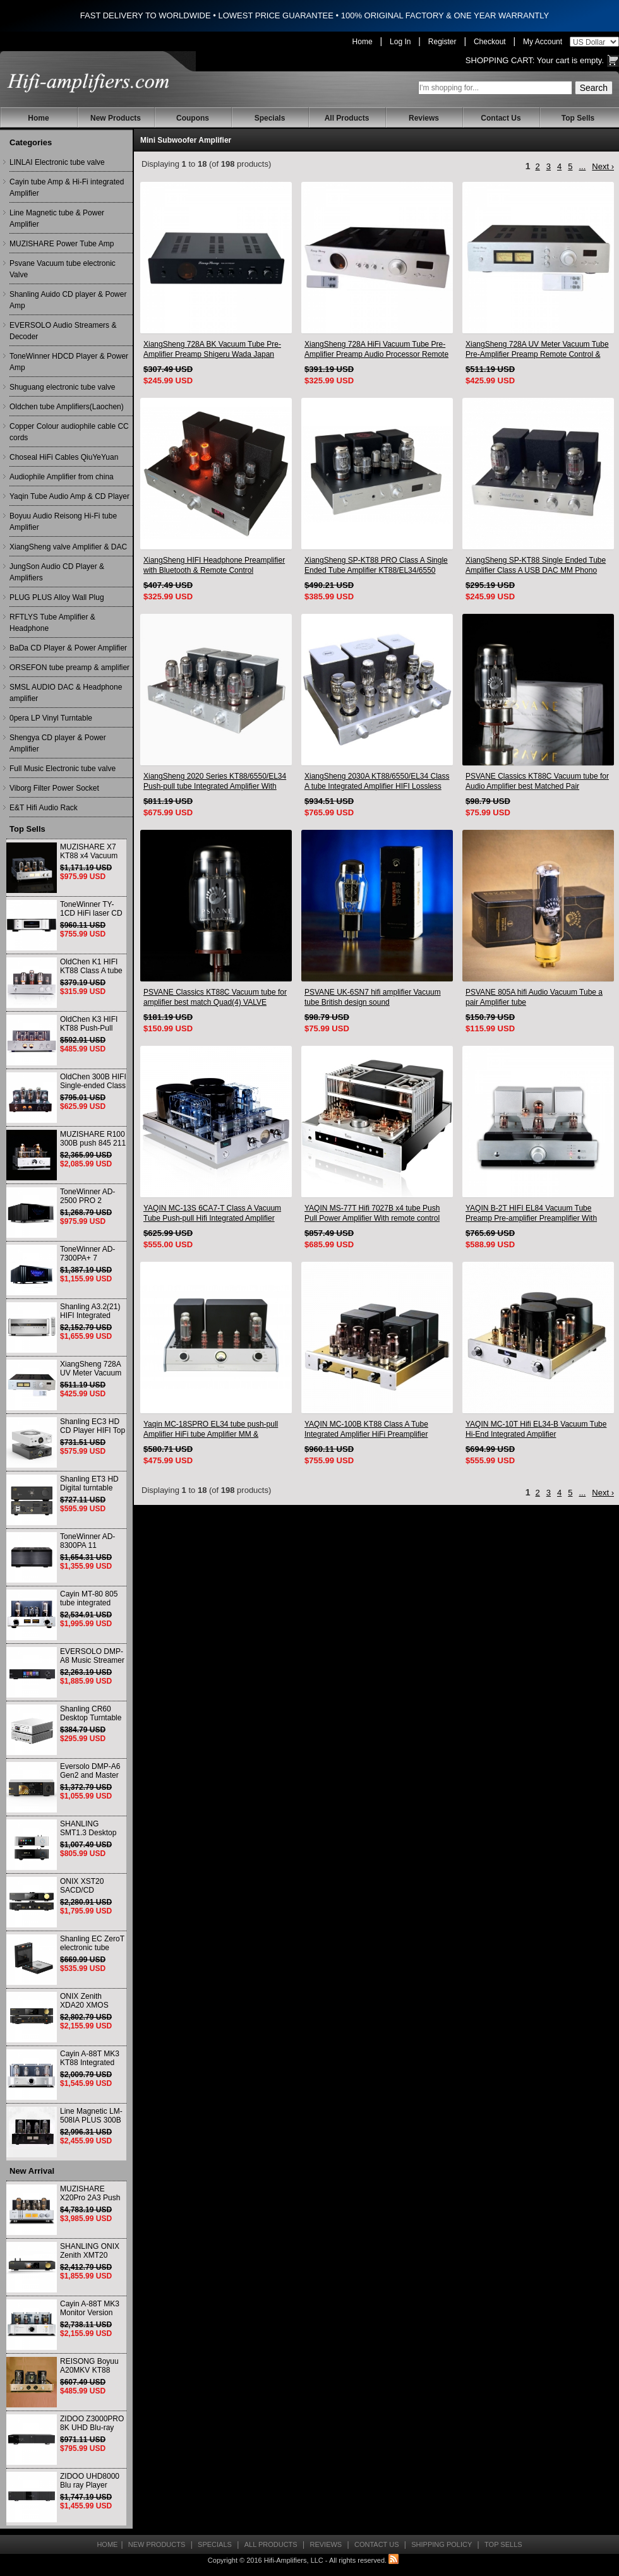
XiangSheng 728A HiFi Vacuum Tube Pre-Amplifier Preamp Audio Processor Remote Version (376, 349)
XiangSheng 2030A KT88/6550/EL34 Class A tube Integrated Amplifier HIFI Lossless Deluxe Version (377, 781)
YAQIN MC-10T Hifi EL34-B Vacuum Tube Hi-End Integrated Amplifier (536, 1429)
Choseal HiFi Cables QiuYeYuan (63, 457)
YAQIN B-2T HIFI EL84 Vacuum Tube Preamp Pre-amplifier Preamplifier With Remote (531, 1213)
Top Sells (578, 118)
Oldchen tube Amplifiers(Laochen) (66, 406)
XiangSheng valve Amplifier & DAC (68, 546)
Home (362, 41)
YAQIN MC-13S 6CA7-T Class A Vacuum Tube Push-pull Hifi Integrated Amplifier (212, 1213)
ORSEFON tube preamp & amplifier (69, 667)
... (582, 166)
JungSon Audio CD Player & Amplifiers (56, 572)
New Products (115, 118)
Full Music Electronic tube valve (62, 768)
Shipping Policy (441, 2544)
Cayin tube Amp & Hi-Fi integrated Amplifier (66, 187)
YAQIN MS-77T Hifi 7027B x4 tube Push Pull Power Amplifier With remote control (372, 1213)
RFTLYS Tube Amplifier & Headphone (52, 623)
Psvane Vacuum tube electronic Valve (62, 269)
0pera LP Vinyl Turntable (50, 718)
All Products (347, 118)
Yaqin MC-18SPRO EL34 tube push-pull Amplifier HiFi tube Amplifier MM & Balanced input (210, 1429)
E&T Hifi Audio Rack (43, 807)
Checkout (490, 41)
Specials (270, 118)
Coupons (192, 118)
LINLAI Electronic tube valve (57, 162)
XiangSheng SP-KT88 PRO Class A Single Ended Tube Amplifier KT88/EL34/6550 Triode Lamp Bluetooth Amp (376, 565)
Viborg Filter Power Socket (54, 788)
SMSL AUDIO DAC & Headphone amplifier (65, 693)
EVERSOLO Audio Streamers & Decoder (62, 331)
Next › (603, 166)
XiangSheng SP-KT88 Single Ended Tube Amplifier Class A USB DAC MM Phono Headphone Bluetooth (536, 565)
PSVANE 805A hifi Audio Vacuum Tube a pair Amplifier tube (534, 997)
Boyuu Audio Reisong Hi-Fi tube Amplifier (63, 522)
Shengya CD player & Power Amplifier (57, 743)
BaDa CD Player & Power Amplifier (68, 648)
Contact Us (500, 118)
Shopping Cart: (500, 60)
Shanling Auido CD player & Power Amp (67, 300)
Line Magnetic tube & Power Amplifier (56, 218)
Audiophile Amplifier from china (61, 476)
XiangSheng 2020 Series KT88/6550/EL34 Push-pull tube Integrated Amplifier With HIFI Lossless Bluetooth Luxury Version (214, 781)
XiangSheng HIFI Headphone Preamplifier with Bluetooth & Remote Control (214, 565)
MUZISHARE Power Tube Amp (61, 243)
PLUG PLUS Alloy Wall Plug (56, 597)
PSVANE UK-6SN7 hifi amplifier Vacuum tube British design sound (372, 997)
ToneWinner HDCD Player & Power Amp (68, 362)
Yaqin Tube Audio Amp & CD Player (69, 496)
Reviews (424, 118)
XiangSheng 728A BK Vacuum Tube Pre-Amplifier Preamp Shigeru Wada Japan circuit (212, 349)
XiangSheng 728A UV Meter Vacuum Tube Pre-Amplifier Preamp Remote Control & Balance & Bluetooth (537, 349)
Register (442, 41)
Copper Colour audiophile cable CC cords (69, 432)
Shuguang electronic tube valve (62, 387)
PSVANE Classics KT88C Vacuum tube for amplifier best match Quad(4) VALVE (215, 997)
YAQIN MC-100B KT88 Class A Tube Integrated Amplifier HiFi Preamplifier (366, 1429)
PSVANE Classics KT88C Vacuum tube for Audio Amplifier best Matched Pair (537, 781)
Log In (400, 41)
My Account (542, 41)
